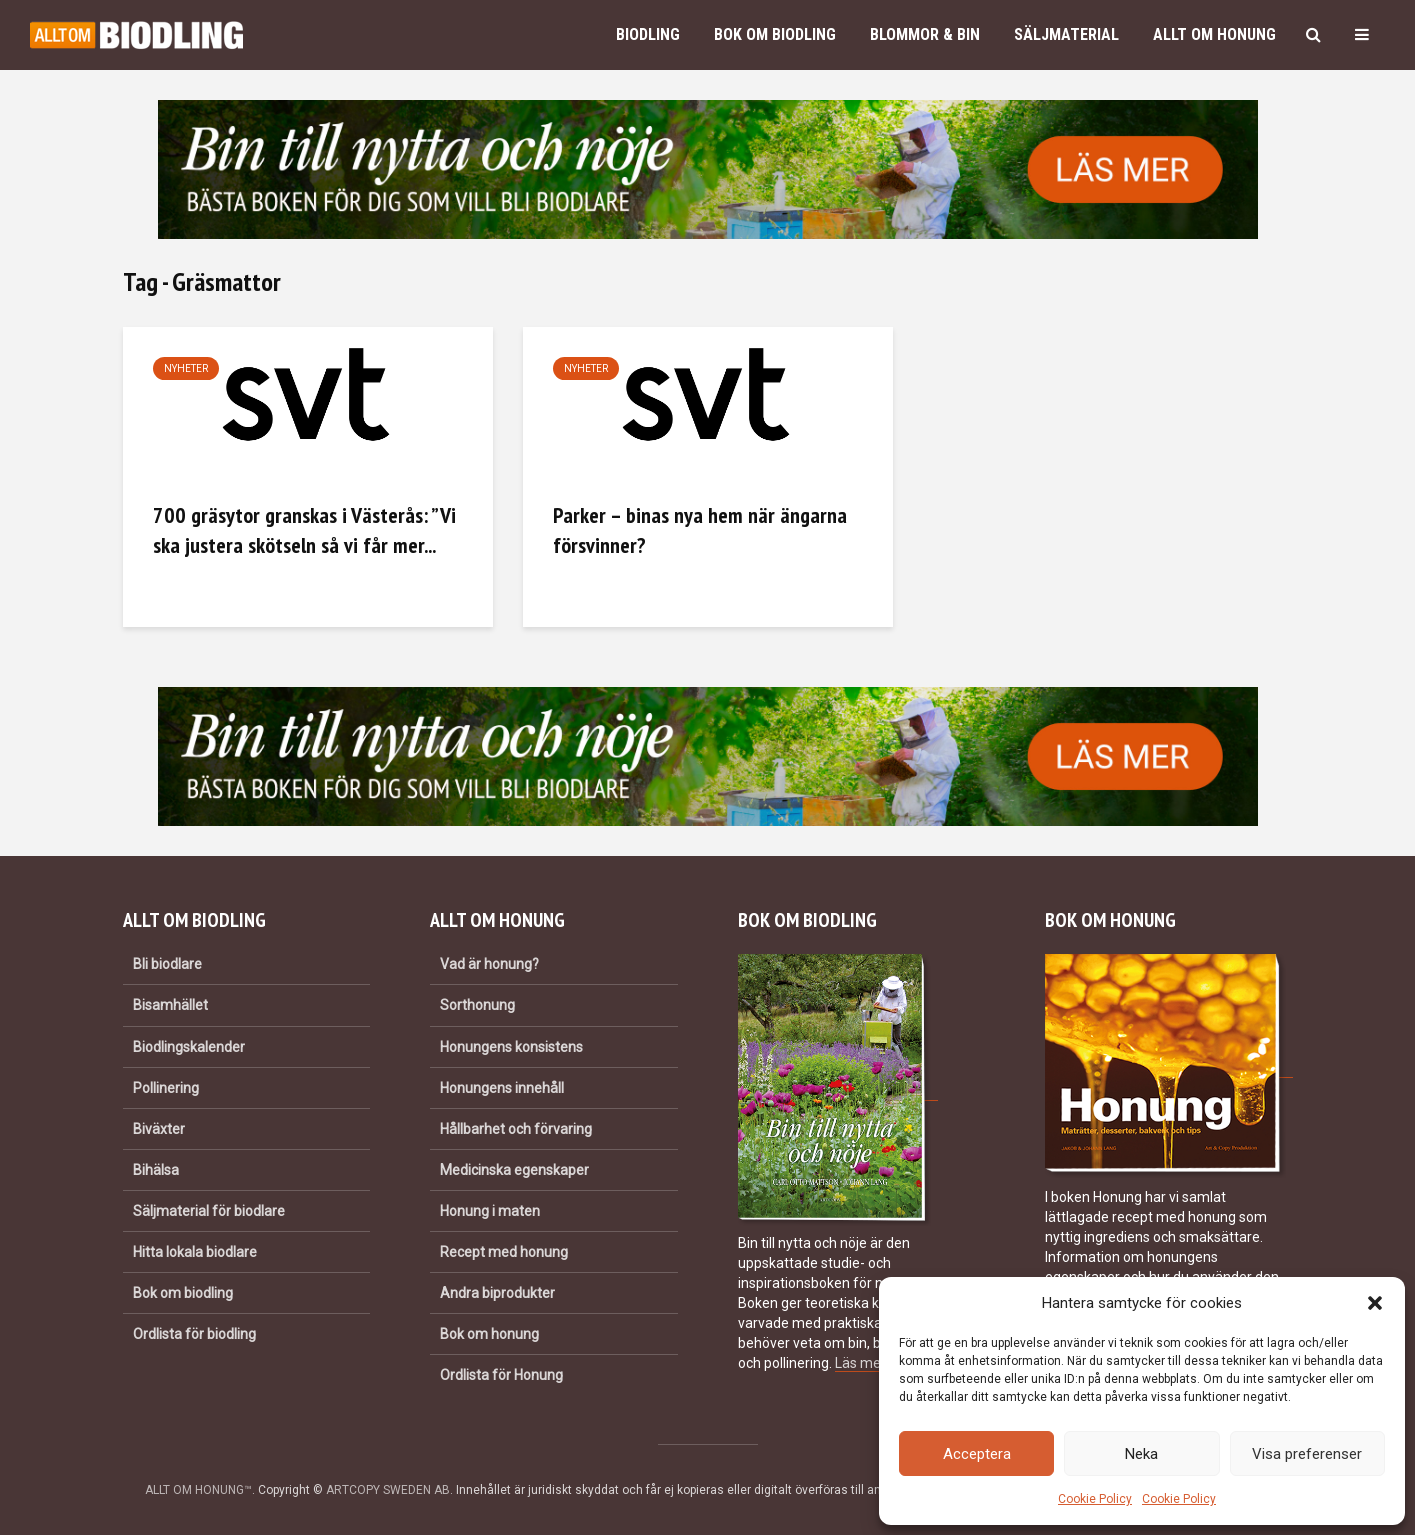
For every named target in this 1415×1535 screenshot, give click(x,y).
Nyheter (186, 368)
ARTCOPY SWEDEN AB (388, 1490)
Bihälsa (156, 1170)
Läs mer (860, 1363)
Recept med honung (504, 1252)
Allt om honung (1214, 34)
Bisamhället (170, 1005)
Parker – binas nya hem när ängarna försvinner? (700, 530)
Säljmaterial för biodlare (209, 1211)
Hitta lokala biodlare (195, 1252)
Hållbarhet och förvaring (516, 1129)
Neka (1141, 1454)
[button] (1375, 1303)
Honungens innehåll (502, 1088)
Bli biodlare (167, 964)
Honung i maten (490, 1211)
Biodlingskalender (189, 1047)
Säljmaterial (1066, 34)
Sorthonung (477, 1005)
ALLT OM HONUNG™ (198, 1490)
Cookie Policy (1095, 1499)
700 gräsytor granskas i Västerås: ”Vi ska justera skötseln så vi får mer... (304, 530)
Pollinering (166, 1088)
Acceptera (977, 1454)
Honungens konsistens (511, 1047)
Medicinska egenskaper (514, 1170)
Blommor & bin (925, 34)
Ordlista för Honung (501, 1375)
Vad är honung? (489, 964)
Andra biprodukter (497, 1293)
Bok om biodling (775, 34)
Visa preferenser (1307, 1454)
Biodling (648, 34)
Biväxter (159, 1129)
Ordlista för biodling (194, 1334)
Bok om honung (489, 1334)
